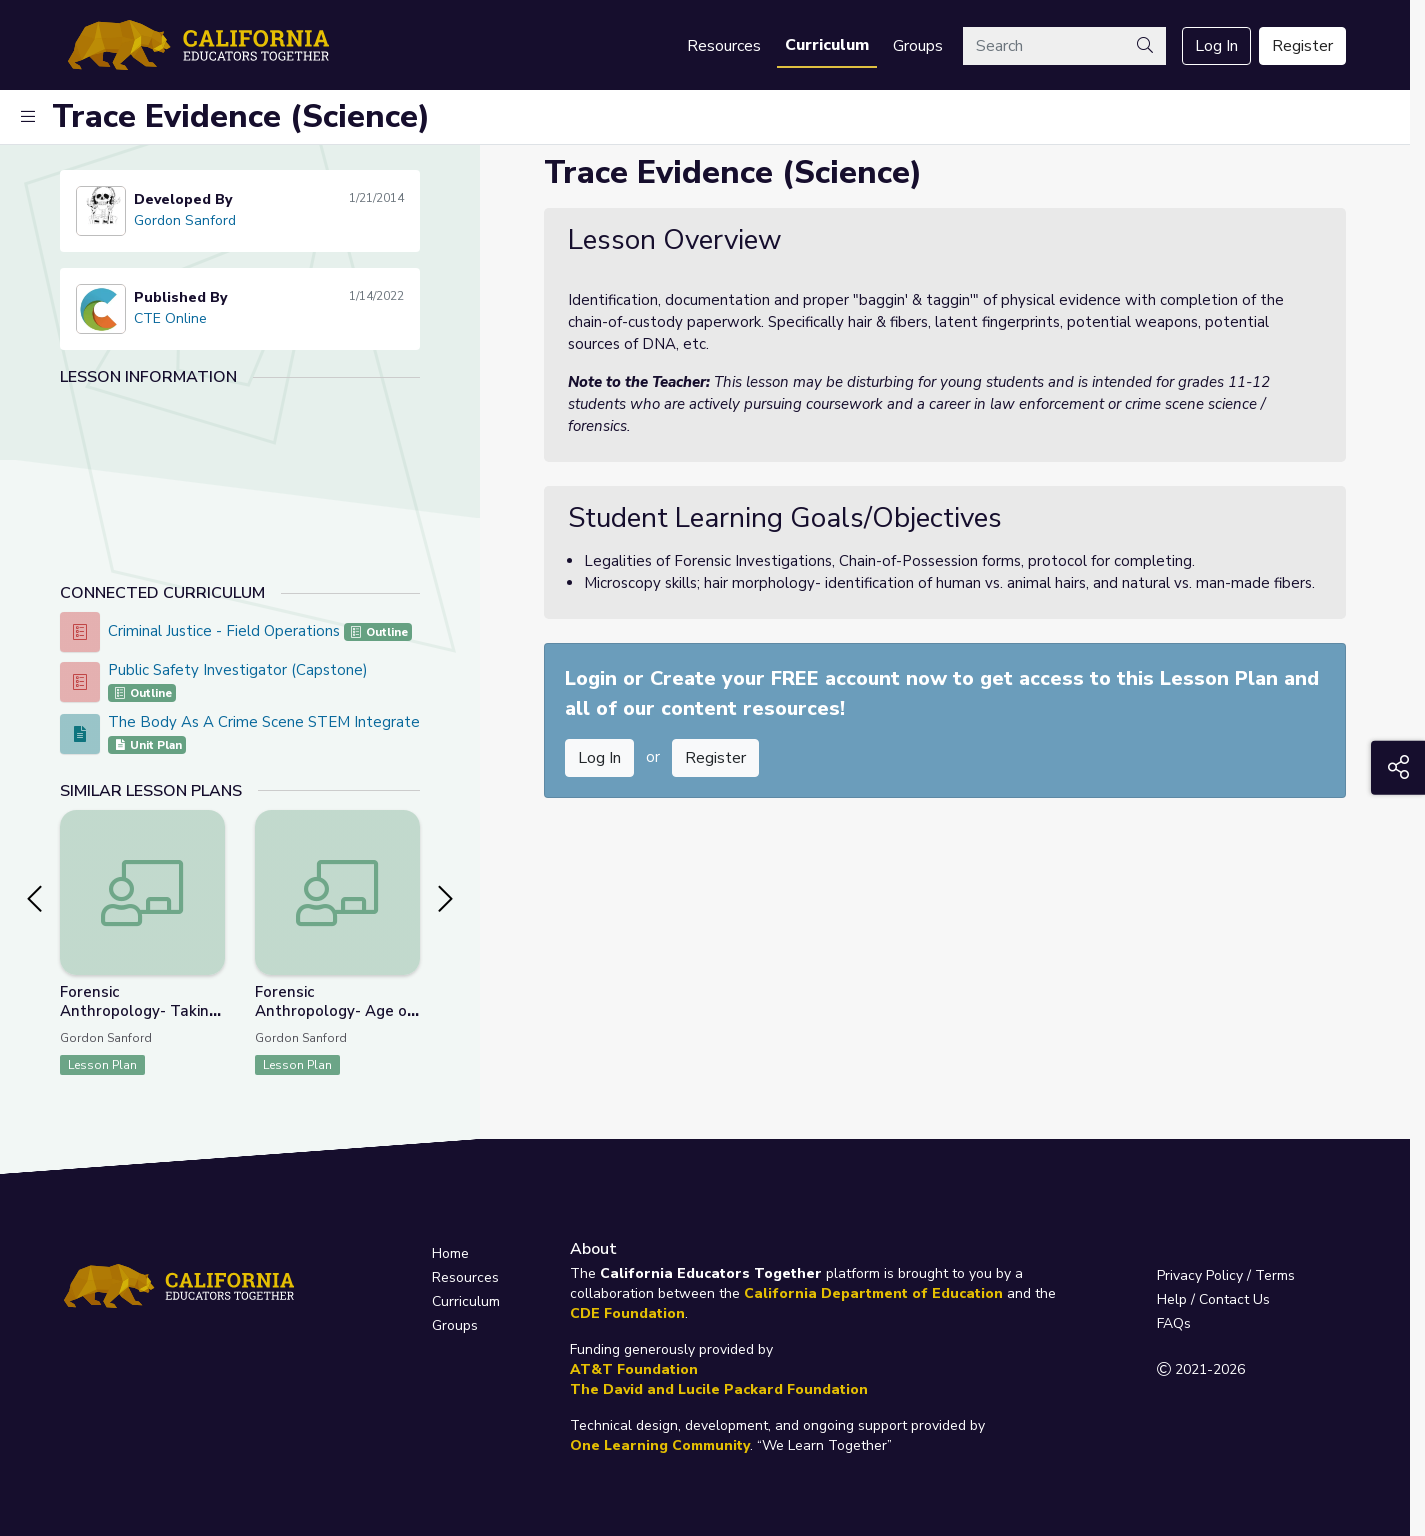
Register (1302, 46)
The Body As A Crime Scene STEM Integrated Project (295, 722)
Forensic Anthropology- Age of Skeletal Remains (333, 1011)
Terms (1275, 1275)
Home (450, 1253)
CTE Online (170, 318)
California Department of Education (873, 1293)
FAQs (1174, 1323)
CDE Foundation (627, 1313)
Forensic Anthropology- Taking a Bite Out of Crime (139, 1011)
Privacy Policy (1200, 1275)
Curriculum (827, 45)
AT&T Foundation (634, 1369)
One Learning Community (660, 1445)
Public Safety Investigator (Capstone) (238, 670)
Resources (724, 46)
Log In (1216, 46)
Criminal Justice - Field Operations (226, 631)
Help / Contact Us (1213, 1299)
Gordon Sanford (185, 220)
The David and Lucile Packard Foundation (719, 1389)
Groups (918, 46)
